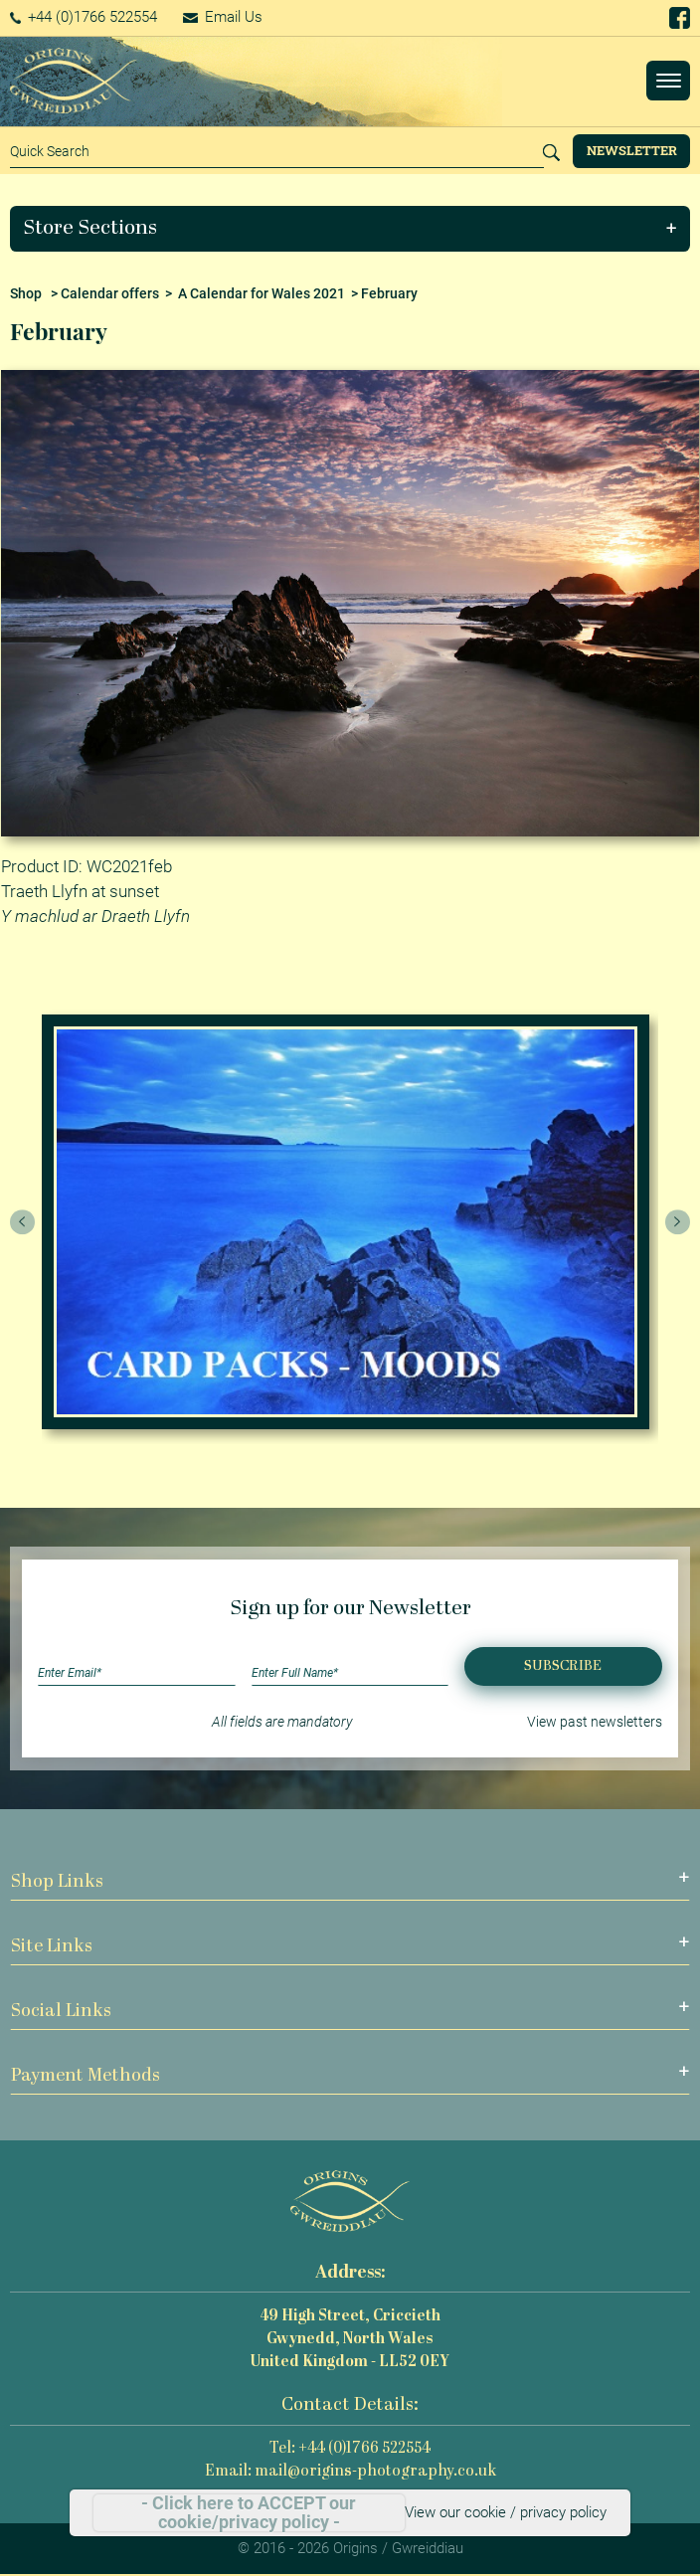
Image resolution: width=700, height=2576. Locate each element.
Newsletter (632, 150)
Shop (26, 293)
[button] (350, 229)
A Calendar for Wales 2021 (261, 293)
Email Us (222, 17)
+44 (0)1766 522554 (84, 17)
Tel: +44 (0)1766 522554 (350, 2449)
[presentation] (23, 1222)
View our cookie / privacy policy (506, 2512)
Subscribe (563, 1666)
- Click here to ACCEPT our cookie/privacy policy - (248, 2512)
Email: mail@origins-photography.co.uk (350, 2472)
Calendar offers (110, 293)
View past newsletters (594, 1722)
